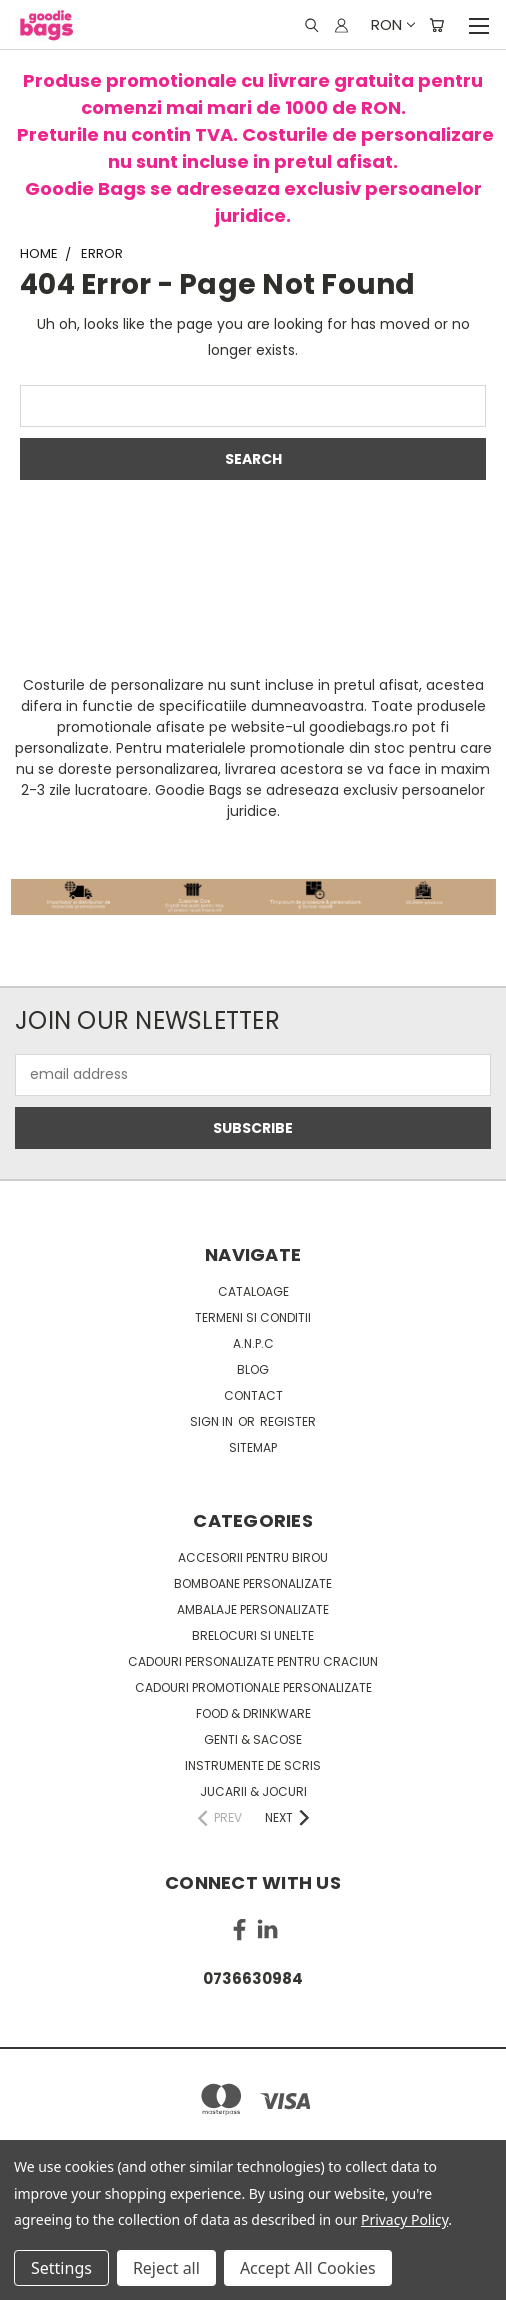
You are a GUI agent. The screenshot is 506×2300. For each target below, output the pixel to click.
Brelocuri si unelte (253, 1635)
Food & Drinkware (253, 1713)
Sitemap (253, 1447)
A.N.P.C (253, 1343)
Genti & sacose (253, 1739)
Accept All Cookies (308, 2268)
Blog (253, 1369)
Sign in (213, 1421)
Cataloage (253, 1291)
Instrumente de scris (253, 1765)
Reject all (166, 2268)
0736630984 (253, 1978)
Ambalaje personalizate (253, 1609)
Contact (253, 1395)
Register (288, 1421)
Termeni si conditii (253, 1317)
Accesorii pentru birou (253, 1557)
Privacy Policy (404, 2219)
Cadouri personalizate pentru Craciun (253, 1661)
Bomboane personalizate (253, 1583)
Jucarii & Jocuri (253, 1791)
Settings (61, 2268)
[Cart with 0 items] (436, 25)
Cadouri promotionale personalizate (253, 1687)
